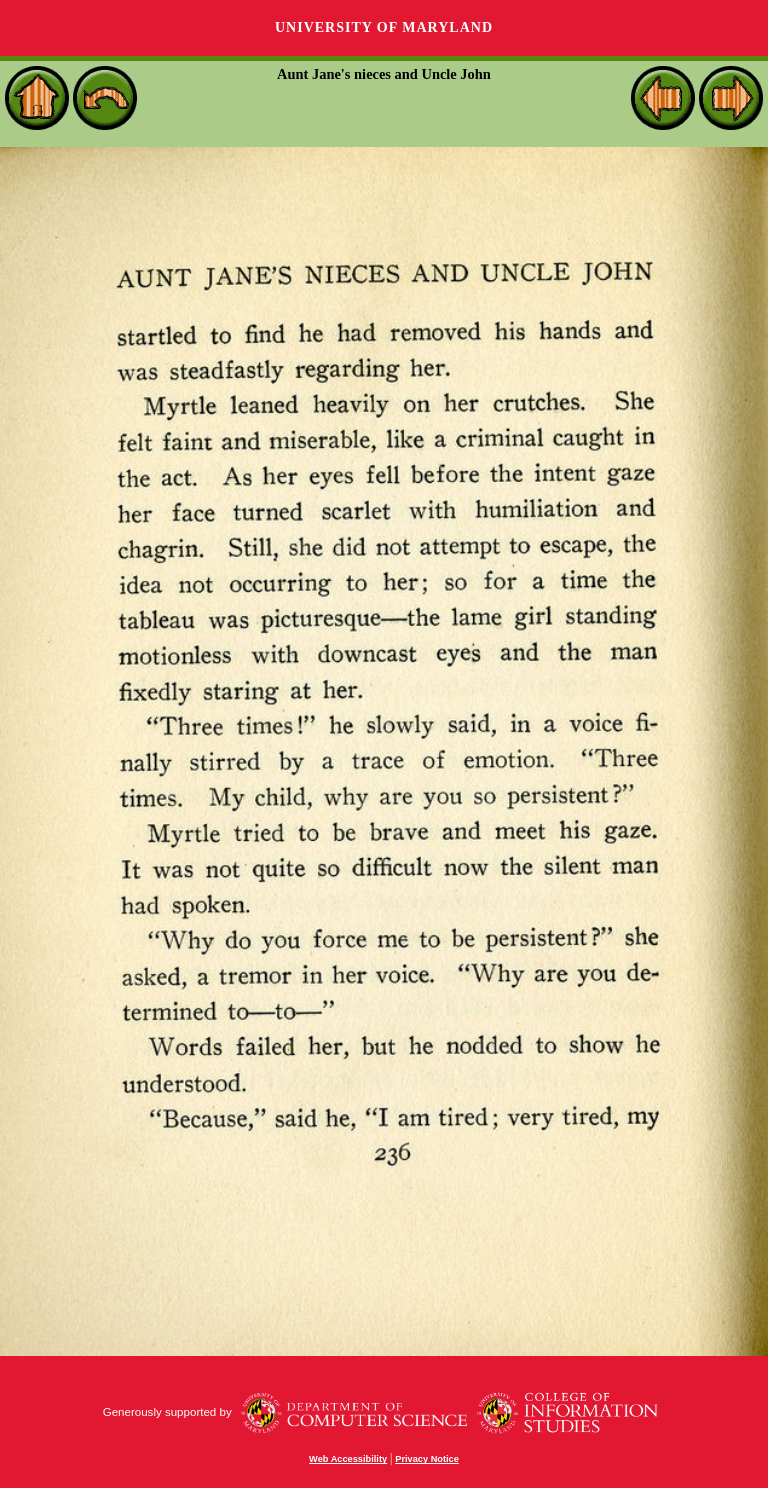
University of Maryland (384, 27)
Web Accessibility (348, 1459)
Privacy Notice (427, 1459)
